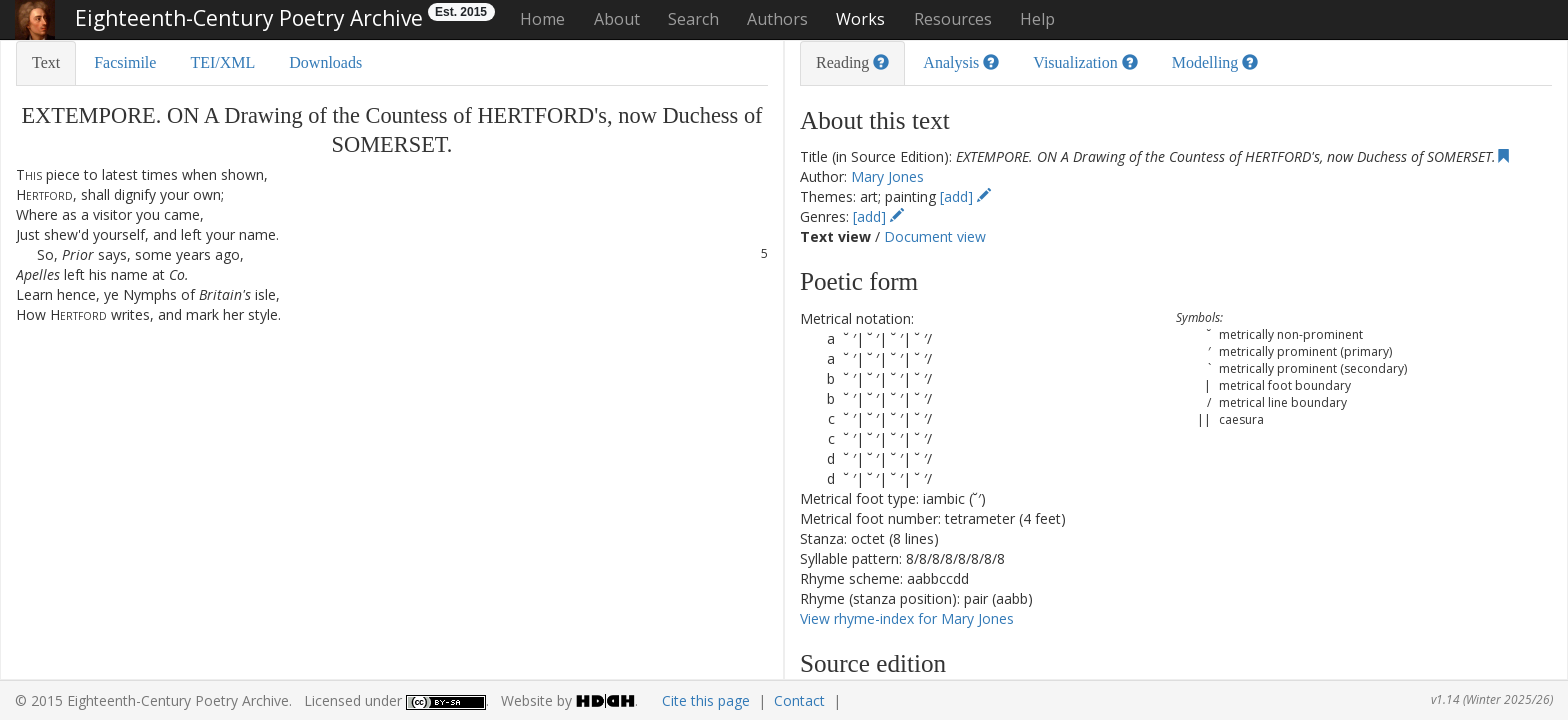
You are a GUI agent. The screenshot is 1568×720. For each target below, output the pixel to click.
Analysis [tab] (961, 62)
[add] (965, 196)
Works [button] (860, 19)
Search (693, 19)
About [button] (617, 19)
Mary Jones (887, 176)
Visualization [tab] (1085, 62)
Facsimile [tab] (125, 62)
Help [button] (1037, 19)
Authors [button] (777, 19)
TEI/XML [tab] (222, 62)
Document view (935, 236)
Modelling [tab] (1215, 62)
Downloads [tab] (325, 62)
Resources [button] (953, 19)
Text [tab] (46, 62)
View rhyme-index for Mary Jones (907, 618)
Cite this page (706, 700)
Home (542, 19)
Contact (799, 700)
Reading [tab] (852, 62)
